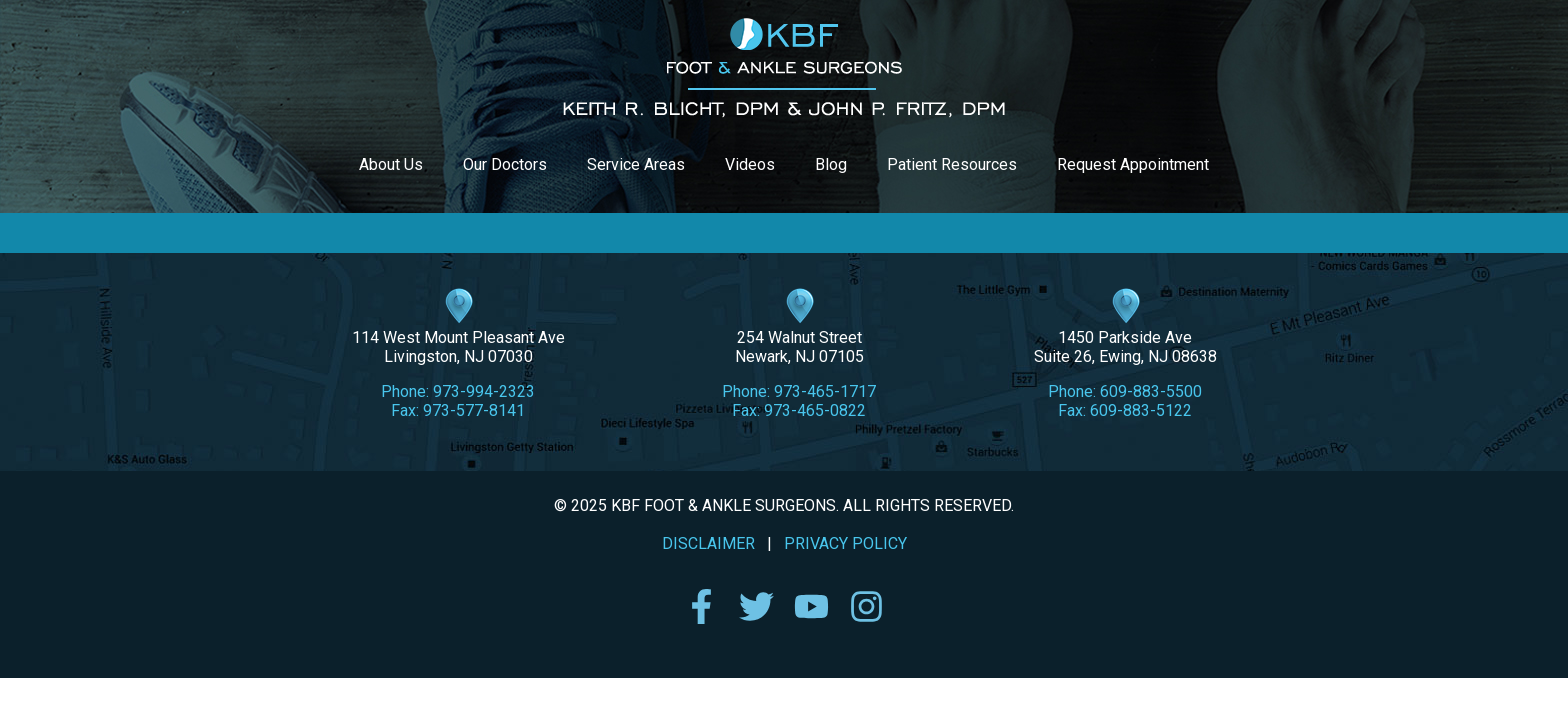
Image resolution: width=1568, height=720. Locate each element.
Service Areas (636, 164)
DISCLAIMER (708, 543)
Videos (750, 164)
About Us (391, 164)
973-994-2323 (484, 391)
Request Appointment (1133, 164)
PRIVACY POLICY (845, 543)
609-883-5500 (1151, 391)
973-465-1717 (825, 391)
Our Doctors (505, 164)
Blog (831, 164)
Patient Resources (952, 164)
